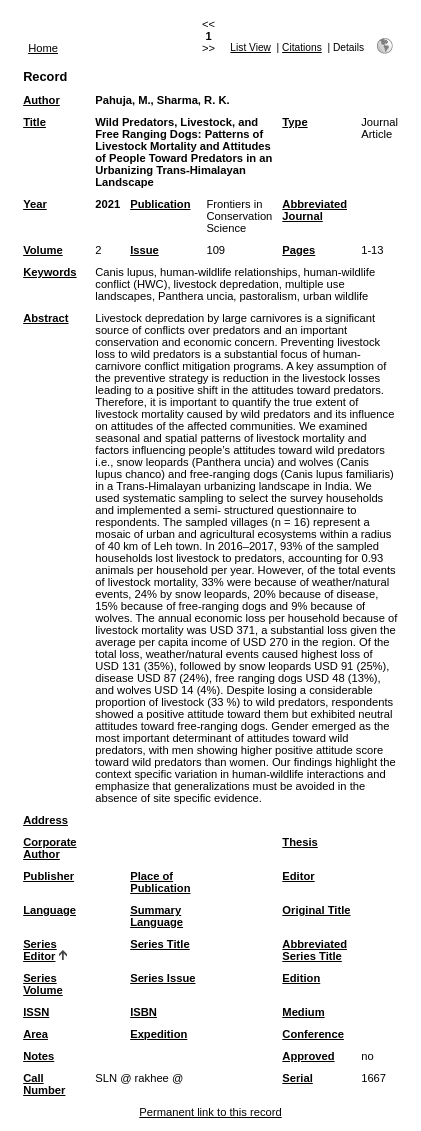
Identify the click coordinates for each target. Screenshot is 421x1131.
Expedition (158, 1034)
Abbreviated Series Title (314, 950)
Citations (302, 47)
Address (45, 820)
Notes (38, 1056)
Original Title (316, 910)
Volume (43, 250)
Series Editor (40, 950)
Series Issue (162, 978)
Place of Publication (160, 882)
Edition (301, 978)
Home (43, 48)
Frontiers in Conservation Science (239, 216)
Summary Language (156, 916)
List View (250, 47)
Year (35, 204)
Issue (144, 250)
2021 (107, 204)
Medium (303, 1012)
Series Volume (43, 984)
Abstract (45, 318)
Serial (297, 1078)
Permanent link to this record (210, 1112)
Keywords (49, 272)
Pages (298, 250)
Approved (308, 1056)
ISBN (143, 1012)
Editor (298, 876)
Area (35, 1034)
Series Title (160, 944)
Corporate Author (49, 848)
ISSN (36, 1012)
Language (49, 910)
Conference (313, 1034)
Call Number (44, 1084)
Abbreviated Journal (314, 210)
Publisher (48, 876)
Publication (160, 204)
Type (294, 122)
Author (41, 100)
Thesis (299, 842)
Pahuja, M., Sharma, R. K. (162, 100)
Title (34, 122)
